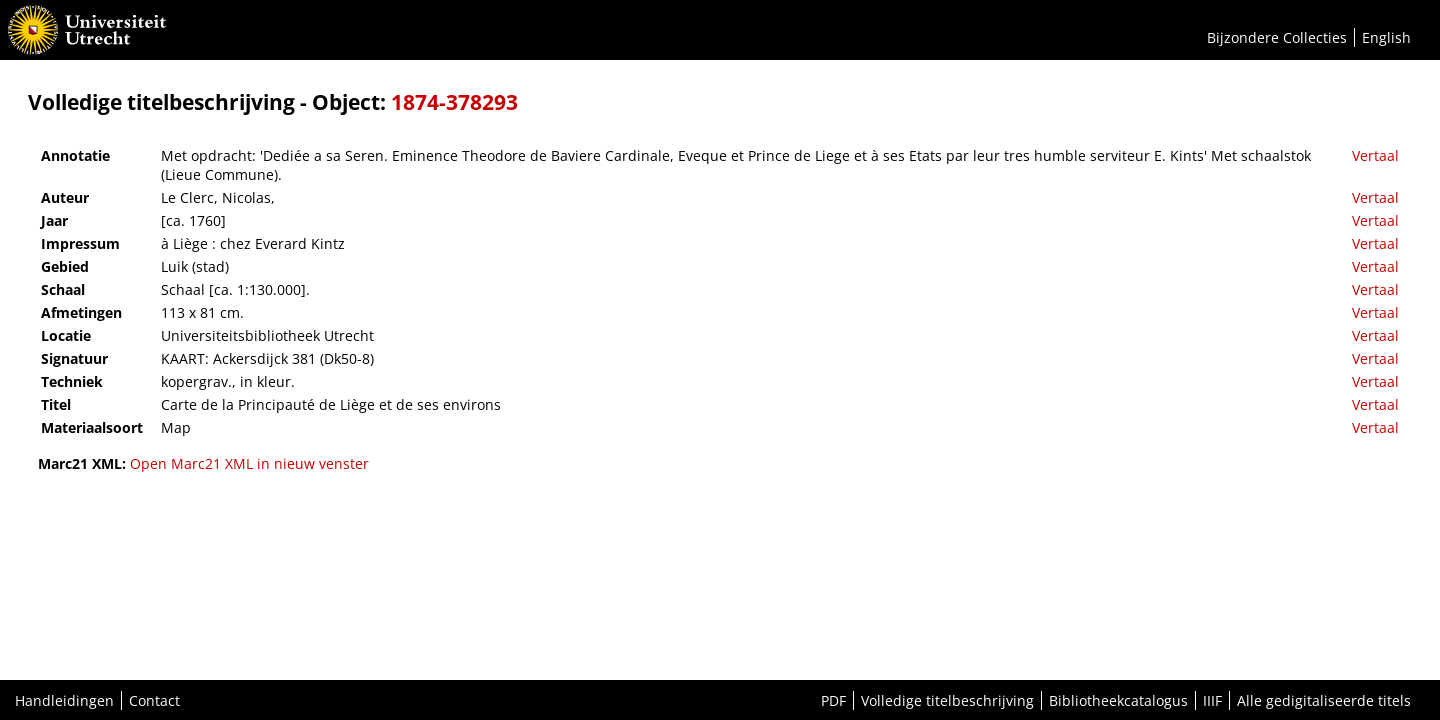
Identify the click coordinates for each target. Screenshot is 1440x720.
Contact (154, 700)
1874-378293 (454, 102)
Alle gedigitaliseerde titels (1324, 700)
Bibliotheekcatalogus (1118, 700)
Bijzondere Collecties (1277, 37)
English (1386, 37)
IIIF (1212, 700)
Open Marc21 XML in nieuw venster (249, 463)
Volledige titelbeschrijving (947, 700)
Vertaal (1375, 155)
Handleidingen (64, 700)
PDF (833, 700)
